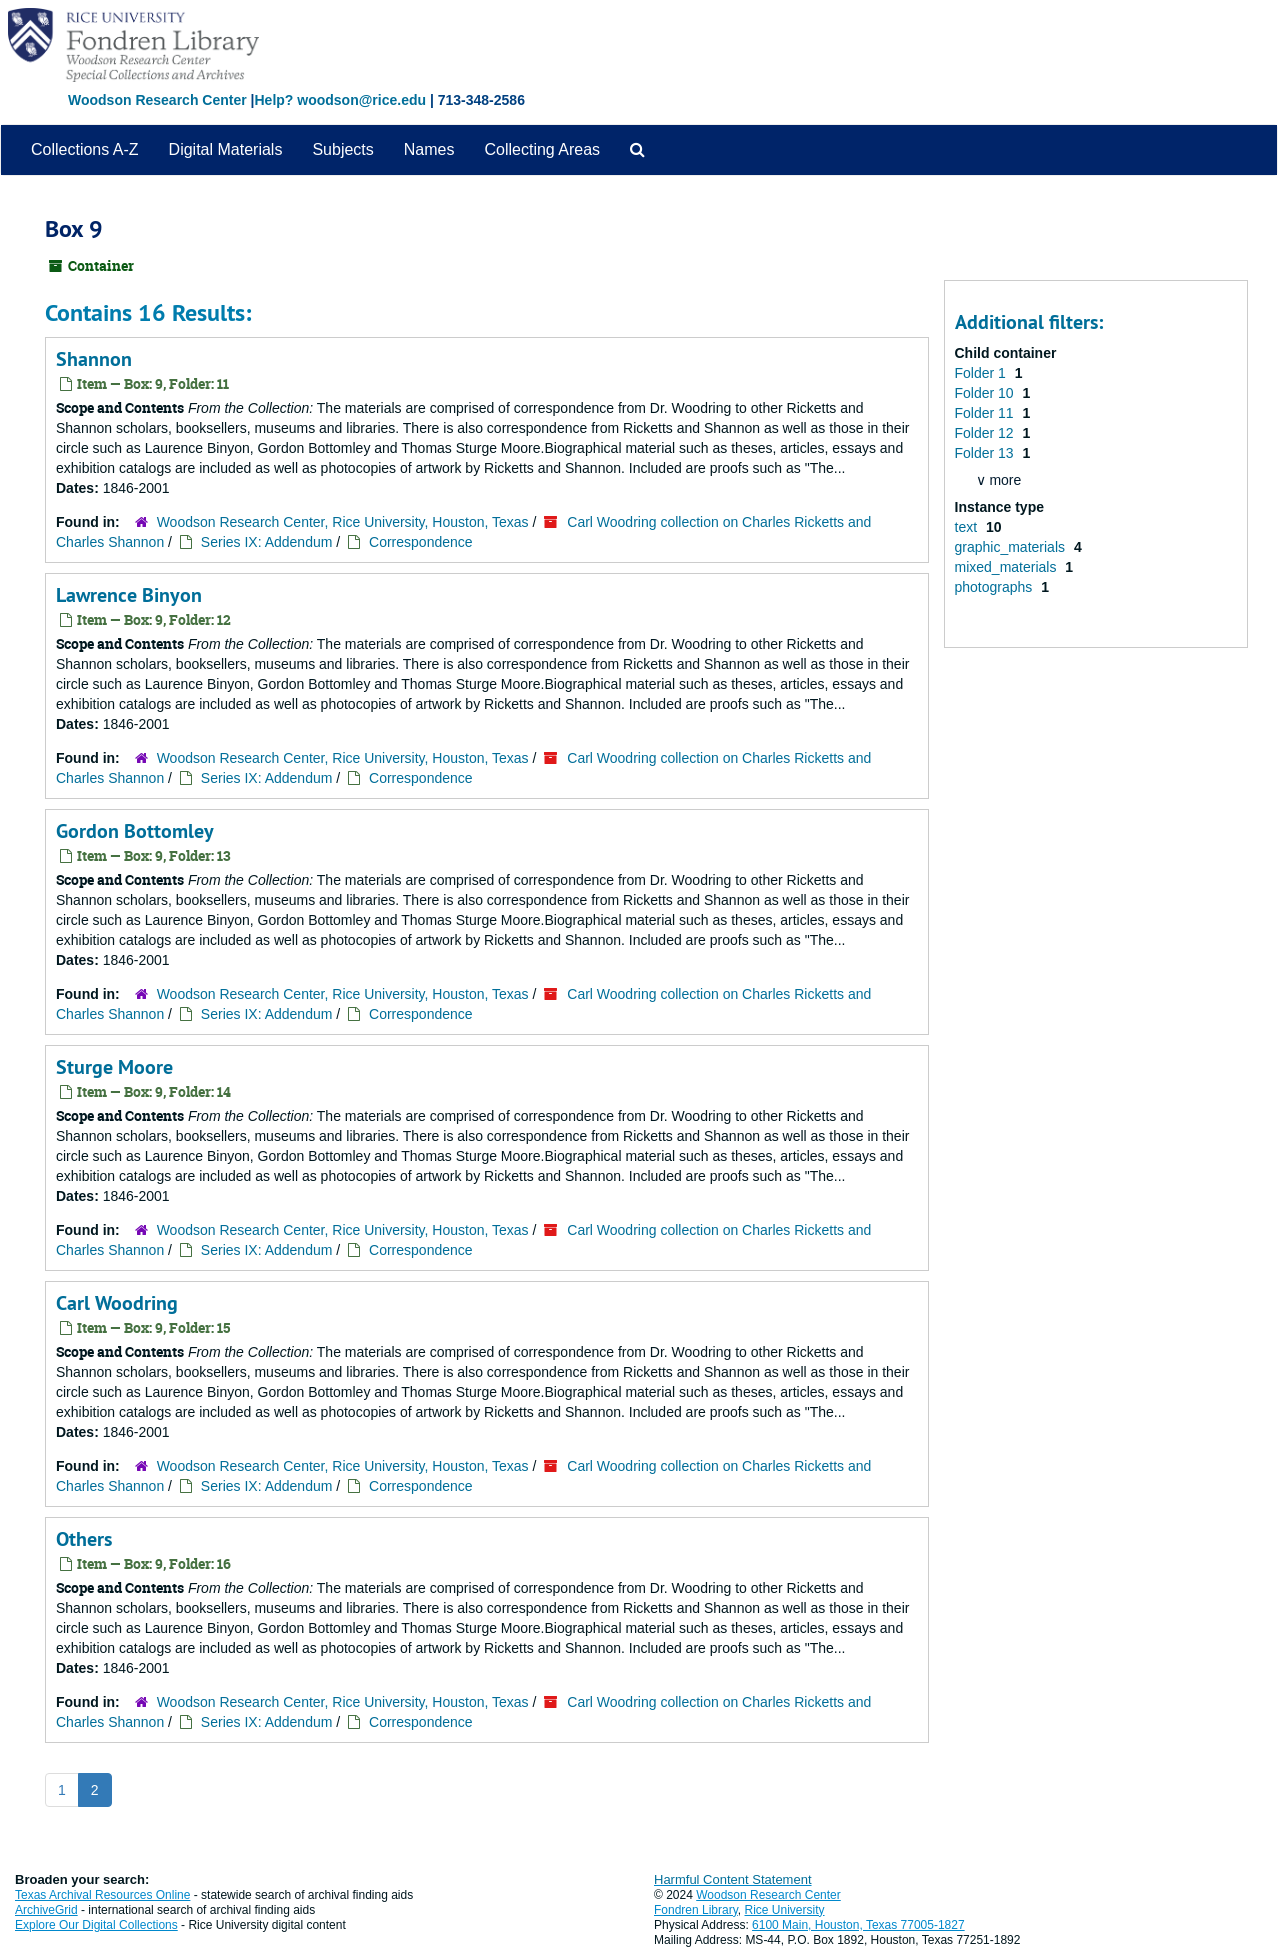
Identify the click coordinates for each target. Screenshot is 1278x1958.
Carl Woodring (117, 1303)
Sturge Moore (114, 1067)
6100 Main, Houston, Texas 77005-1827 (858, 1925)
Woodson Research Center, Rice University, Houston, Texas (343, 522)
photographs (996, 587)
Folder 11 (986, 413)
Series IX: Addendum (267, 542)
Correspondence (421, 542)
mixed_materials (1008, 567)
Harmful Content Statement (733, 1879)
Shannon (94, 359)
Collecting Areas (542, 149)
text (968, 527)
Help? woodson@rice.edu (340, 100)
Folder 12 (986, 433)
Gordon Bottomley (135, 831)
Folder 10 (986, 393)
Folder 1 (982, 373)
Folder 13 (986, 453)
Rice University (785, 1910)
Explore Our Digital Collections (96, 1925)
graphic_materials (1012, 547)
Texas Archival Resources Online (102, 1895)
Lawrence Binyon (129, 595)
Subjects (342, 149)
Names (429, 149)
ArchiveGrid (46, 1910)
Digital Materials (226, 149)
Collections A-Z (85, 149)
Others (84, 1539)
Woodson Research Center (157, 100)
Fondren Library (696, 1910)
